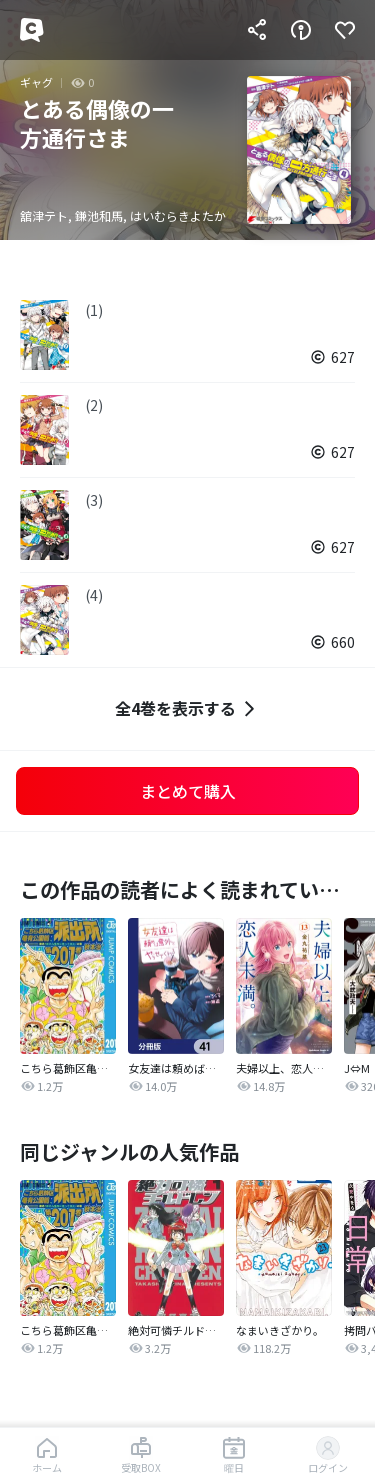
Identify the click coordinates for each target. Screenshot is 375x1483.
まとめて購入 (188, 791)
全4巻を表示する (187, 708)
